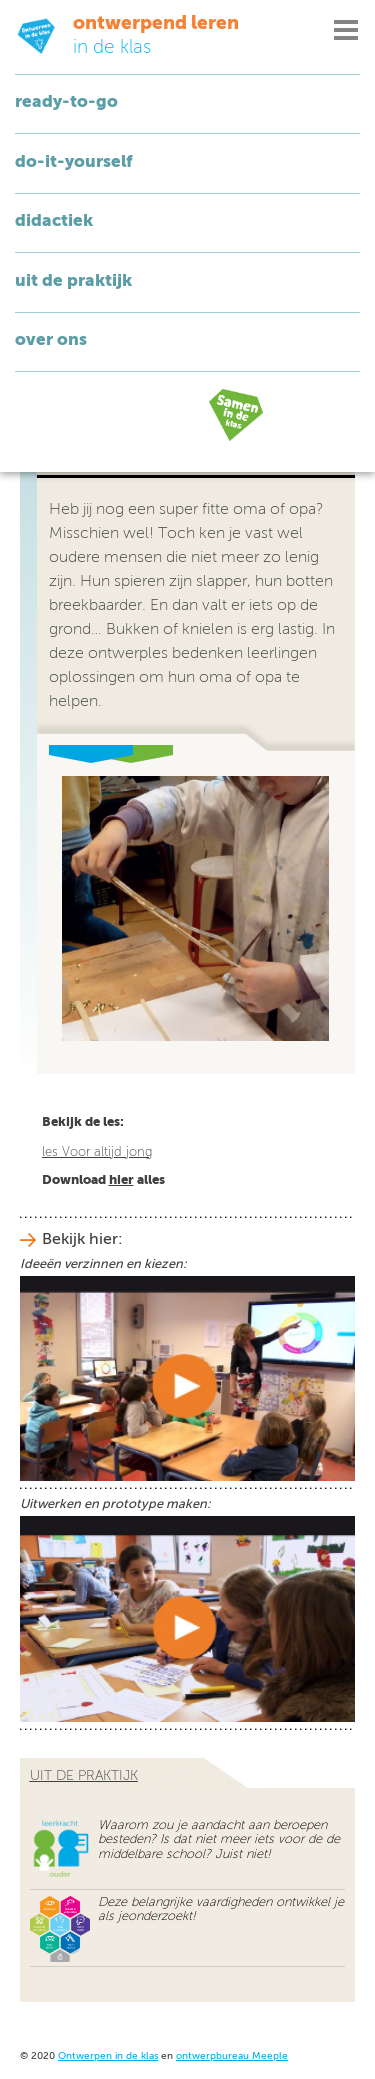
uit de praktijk (84, 1776)
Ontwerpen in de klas (108, 2056)
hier (121, 1180)
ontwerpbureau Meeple (232, 2056)
